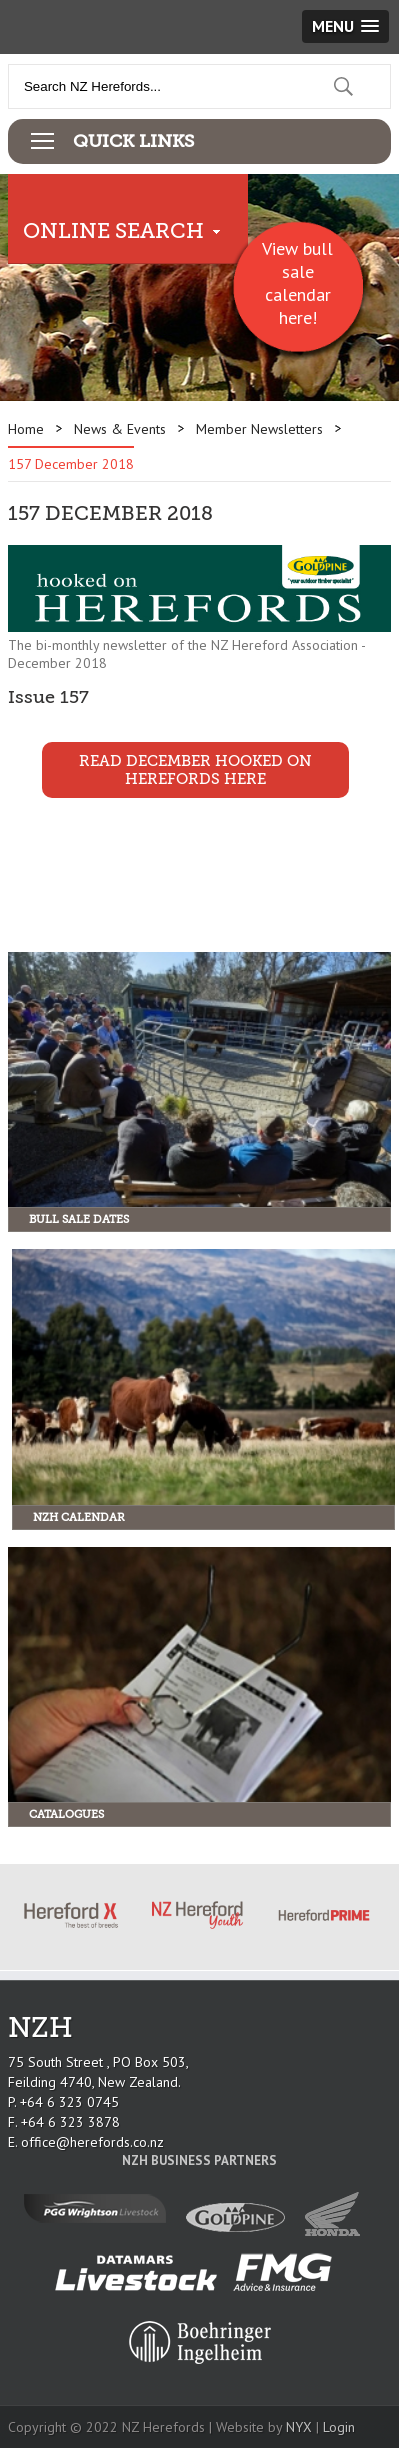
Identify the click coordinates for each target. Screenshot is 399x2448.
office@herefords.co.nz (92, 2142)
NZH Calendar (79, 1517)
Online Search (113, 231)
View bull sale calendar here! (297, 283)
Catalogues (66, 1814)
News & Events (120, 429)
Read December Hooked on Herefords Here (195, 770)
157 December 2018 (71, 464)
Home (26, 429)
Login (339, 2427)
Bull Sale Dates (79, 1219)
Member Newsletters (259, 429)
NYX (299, 2427)
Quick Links (133, 141)
